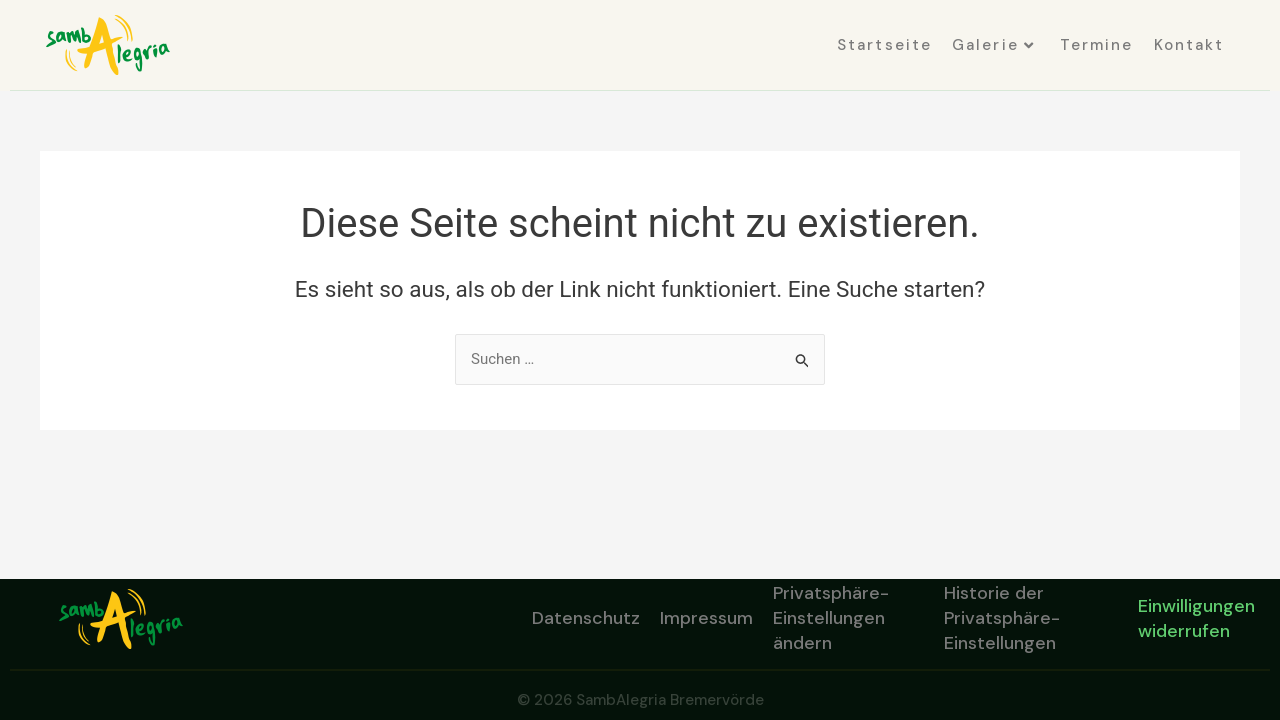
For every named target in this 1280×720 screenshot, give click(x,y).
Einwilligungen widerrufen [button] (1196, 618)
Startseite (884, 45)
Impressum (706, 618)
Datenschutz (586, 618)
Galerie (993, 45)
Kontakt (1189, 45)
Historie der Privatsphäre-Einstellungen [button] (1002, 619)
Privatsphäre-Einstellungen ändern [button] (831, 619)
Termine (1097, 45)
